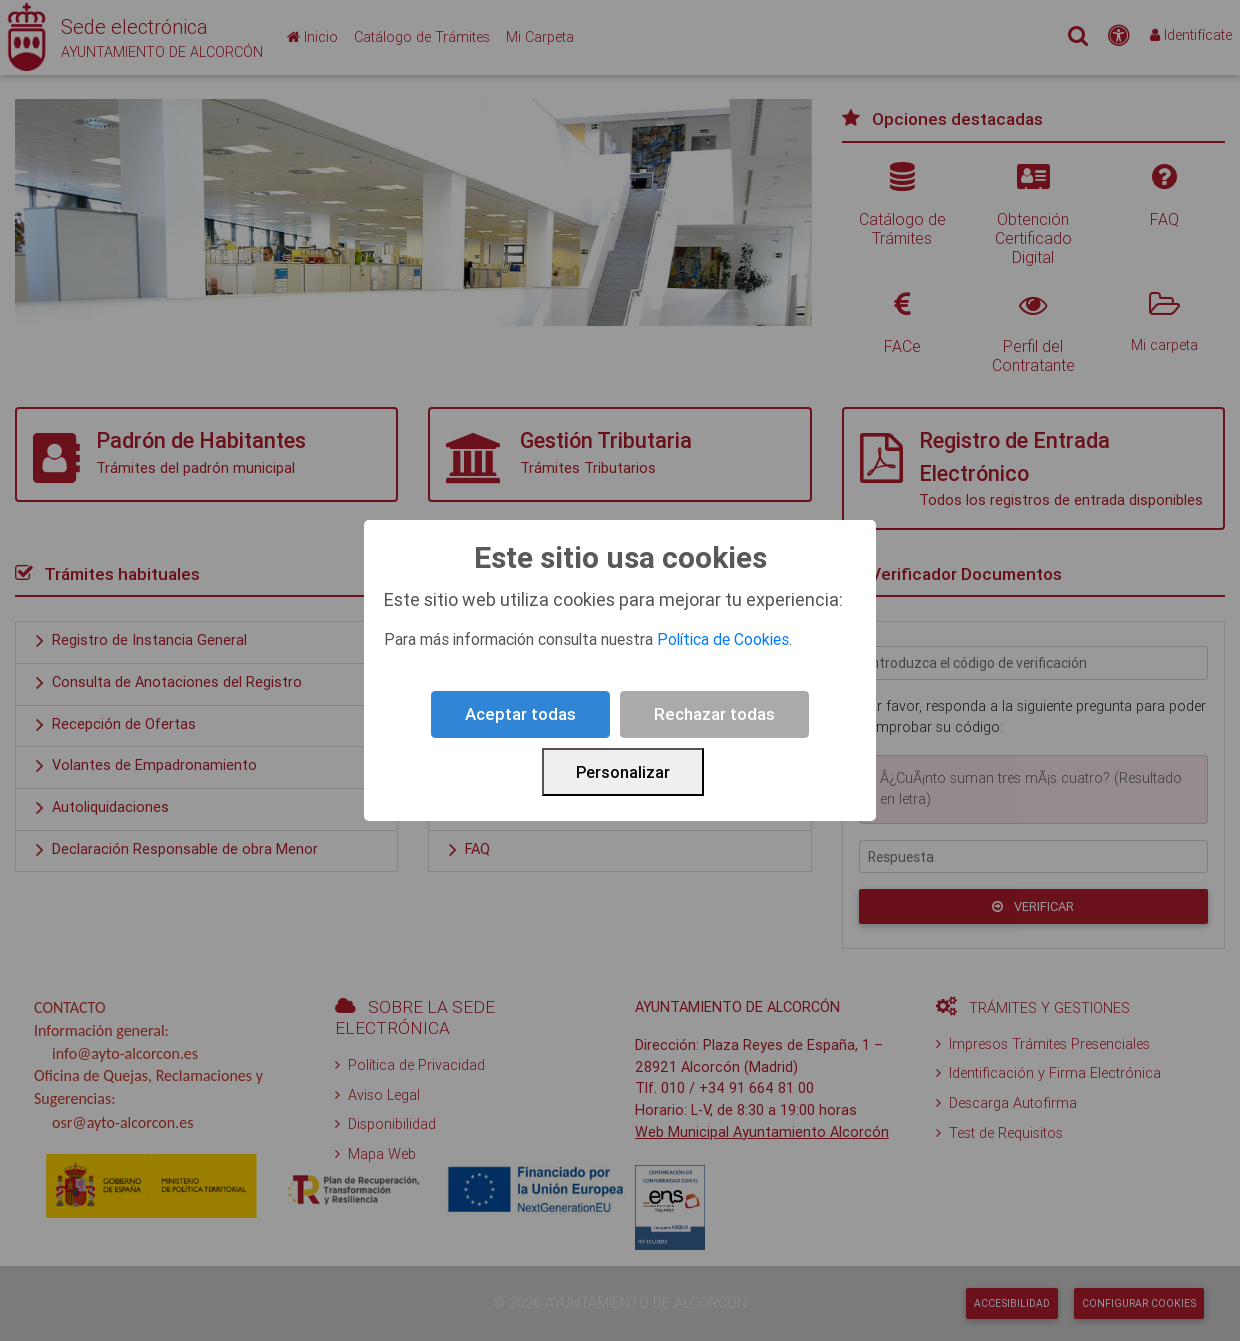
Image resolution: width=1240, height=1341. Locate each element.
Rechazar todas (714, 714)
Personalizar (623, 772)
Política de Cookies (723, 639)
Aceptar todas (520, 714)
